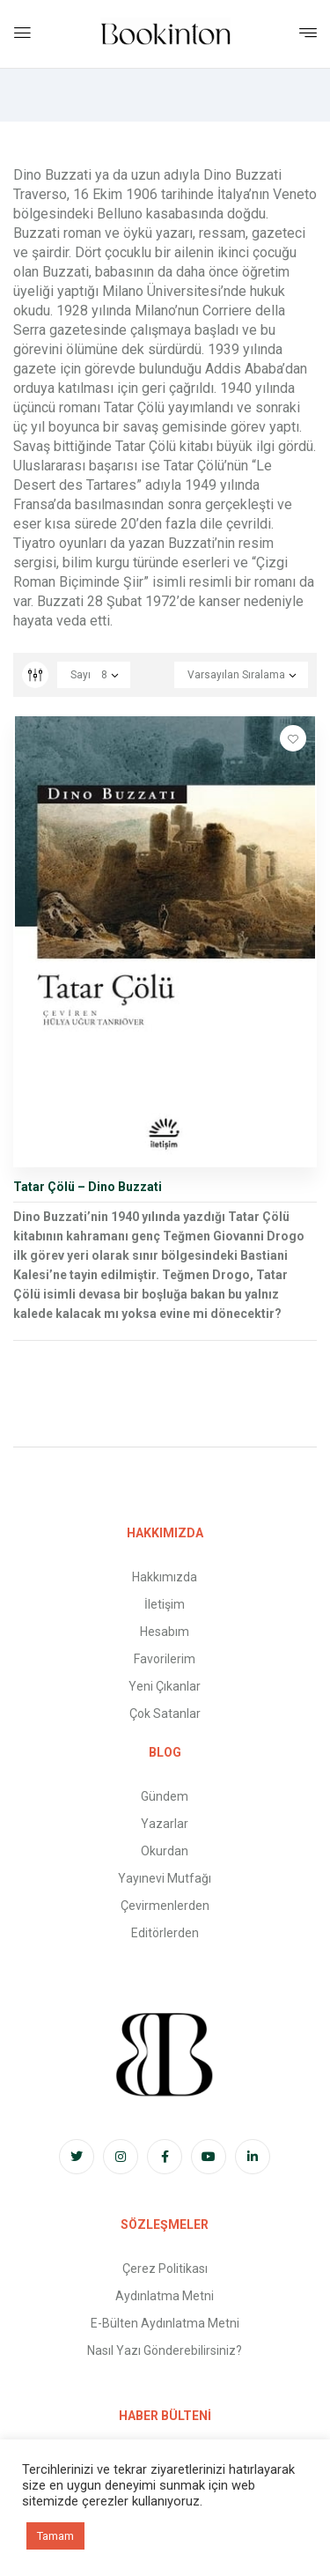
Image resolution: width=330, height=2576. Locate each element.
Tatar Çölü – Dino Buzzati (87, 1187)
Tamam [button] (55, 2536)
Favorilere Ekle (293, 738)
